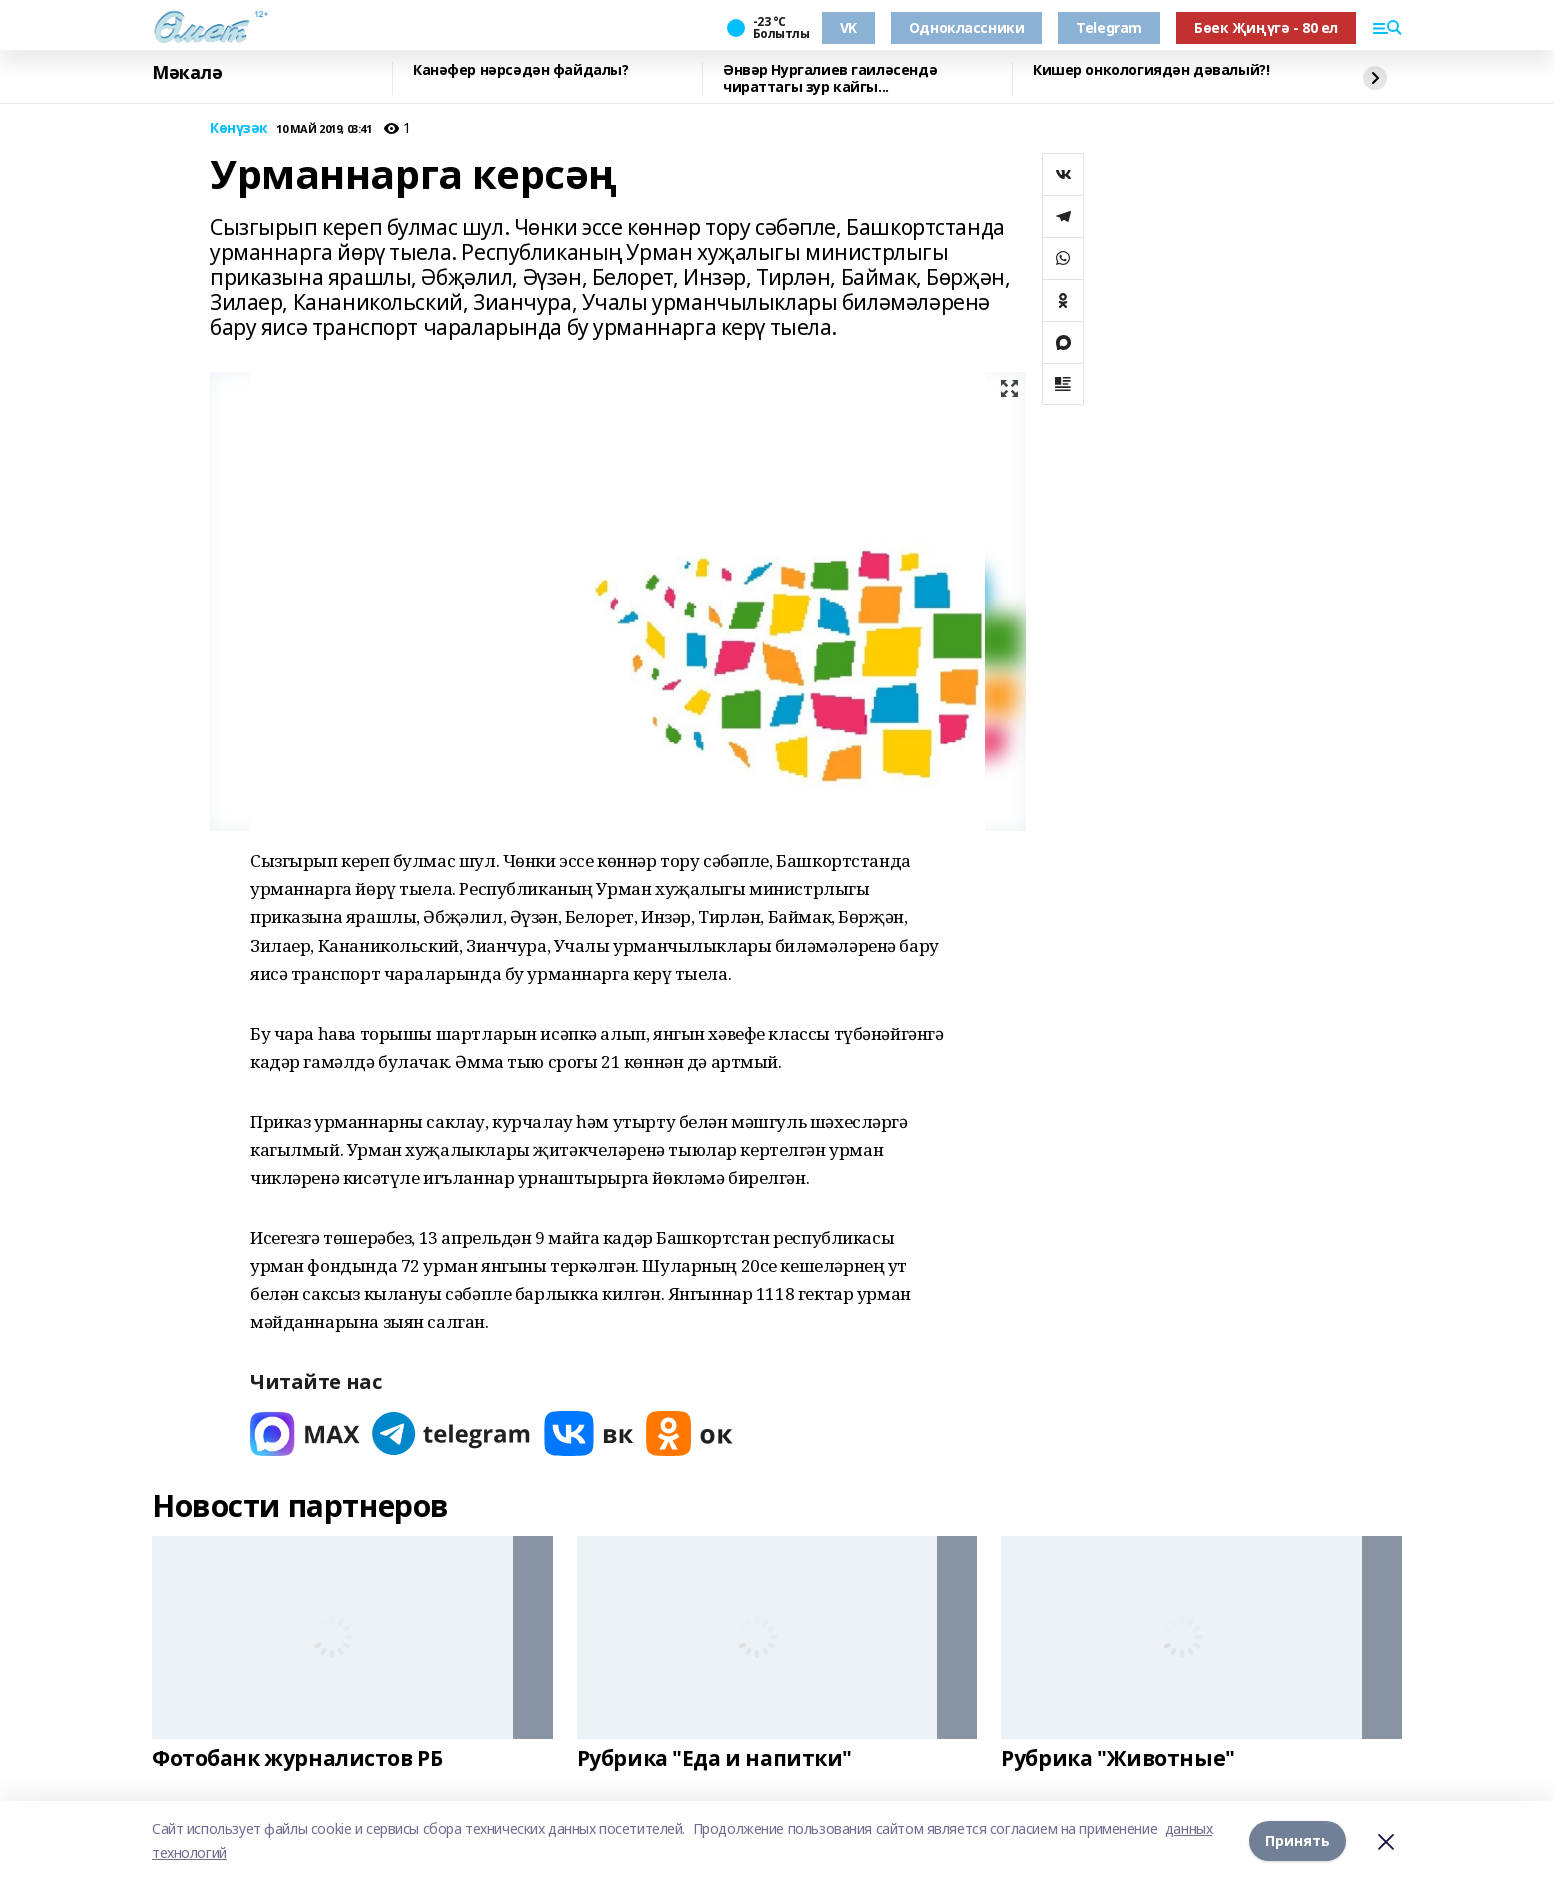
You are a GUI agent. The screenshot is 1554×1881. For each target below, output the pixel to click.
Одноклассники (967, 27)
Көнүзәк (239, 128)
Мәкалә (187, 73)
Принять (1297, 1840)
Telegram (1109, 27)
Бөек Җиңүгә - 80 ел (1266, 27)
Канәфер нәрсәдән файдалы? (521, 70)
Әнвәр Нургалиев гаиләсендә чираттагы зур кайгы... (830, 78)
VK (848, 27)
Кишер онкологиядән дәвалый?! (1151, 70)
